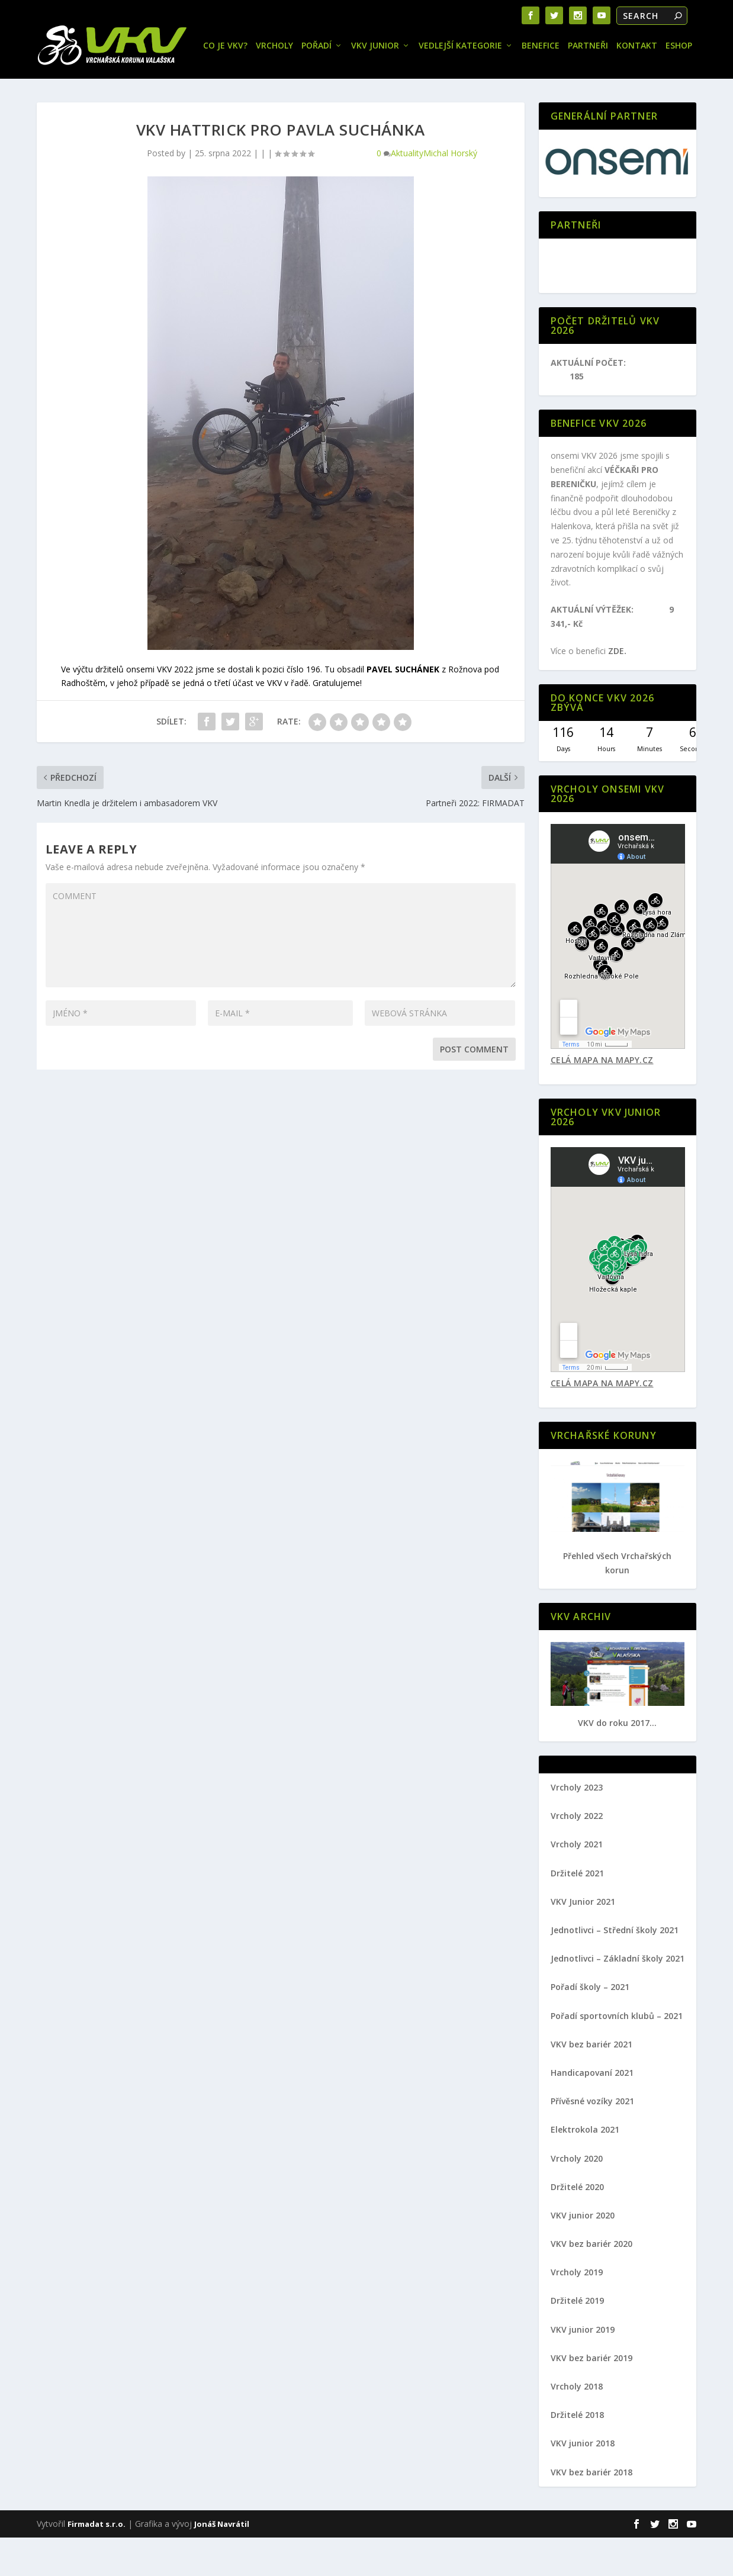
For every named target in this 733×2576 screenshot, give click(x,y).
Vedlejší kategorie (298, 84)
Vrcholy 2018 (577, 2424)
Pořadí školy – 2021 (590, 2025)
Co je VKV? (63, 84)
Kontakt (474, 84)
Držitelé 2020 (577, 2225)
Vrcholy (112, 84)
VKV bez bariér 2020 (591, 2282)
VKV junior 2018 (583, 2482)
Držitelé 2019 (577, 2339)
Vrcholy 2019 (577, 2311)
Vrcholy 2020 (577, 2197)
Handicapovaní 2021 (592, 2111)
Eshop (516, 84)
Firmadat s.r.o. (96, 2562)
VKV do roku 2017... (617, 1761)
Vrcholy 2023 (577, 1825)
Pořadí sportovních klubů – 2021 (617, 2054)
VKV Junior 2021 (583, 1940)
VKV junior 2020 (583, 2253)
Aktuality (407, 191)
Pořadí (154, 84)
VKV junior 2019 (583, 2368)
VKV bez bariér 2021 (591, 2082)
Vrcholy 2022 (577, 1854)
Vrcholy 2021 (577, 1883)
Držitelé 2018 (577, 2453)
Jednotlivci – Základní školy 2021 (617, 1997)
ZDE (616, 689)
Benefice (378, 84)
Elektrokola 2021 (585, 2168)
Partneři (426, 84)
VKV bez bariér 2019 (591, 2396)
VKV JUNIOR (213, 84)
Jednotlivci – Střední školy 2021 (615, 1968)
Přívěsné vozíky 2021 (592, 2140)
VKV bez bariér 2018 (591, 2510)
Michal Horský (450, 191)
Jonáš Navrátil (221, 2562)
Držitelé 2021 (577, 1911)
